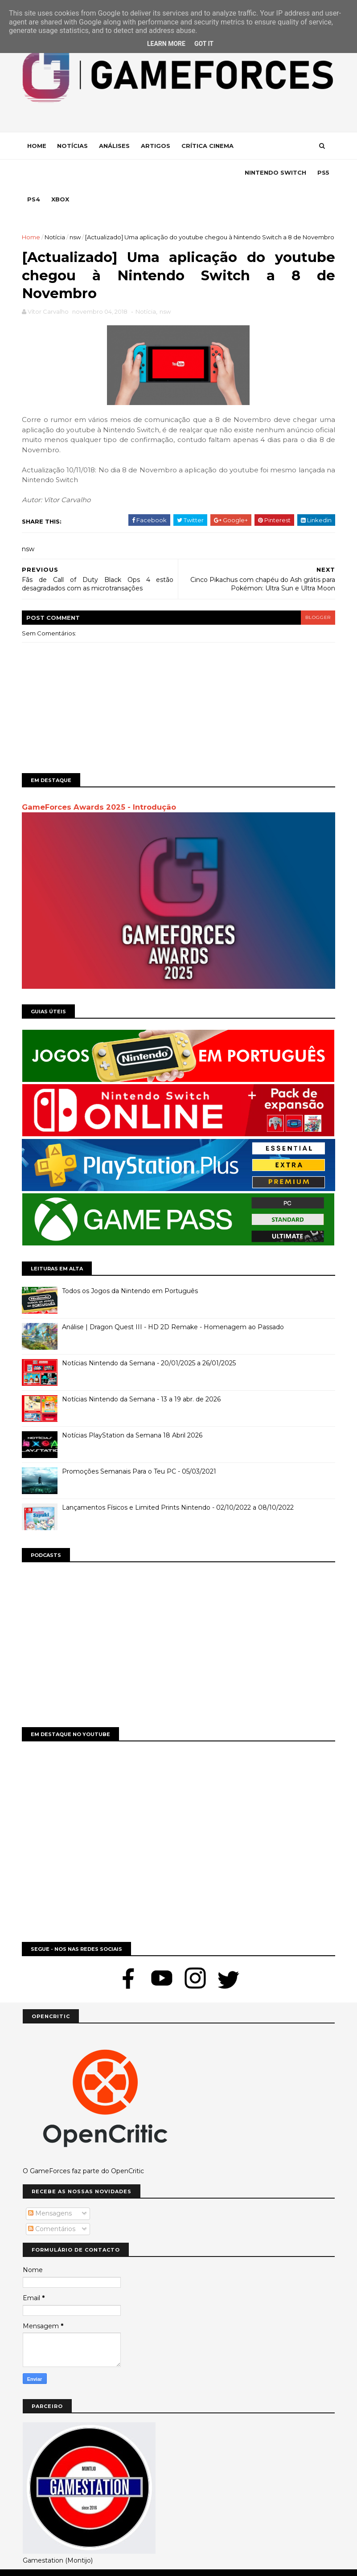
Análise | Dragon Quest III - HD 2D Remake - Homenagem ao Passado (174, 1310)
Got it (203, 43)
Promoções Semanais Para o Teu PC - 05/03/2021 (140, 1454)
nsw (83, 210)
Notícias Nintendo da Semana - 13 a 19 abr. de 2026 (142, 1382)
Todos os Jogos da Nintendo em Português (131, 1274)
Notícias (73, 146)
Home (37, 146)
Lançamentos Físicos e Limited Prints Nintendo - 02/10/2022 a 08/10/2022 (179, 1491)
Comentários (51, 2211)
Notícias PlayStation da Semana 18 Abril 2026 (133, 1418)
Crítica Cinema (208, 146)
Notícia (59, 210)
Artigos (156, 146)
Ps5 (107, 172)
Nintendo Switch (59, 172)
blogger (317, 602)
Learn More (166, 43)
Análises (115, 146)
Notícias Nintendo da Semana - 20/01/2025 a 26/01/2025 (150, 1346)
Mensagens (50, 2196)
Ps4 (130, 172)
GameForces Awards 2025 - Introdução (100, 791)
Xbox (157, 172)
